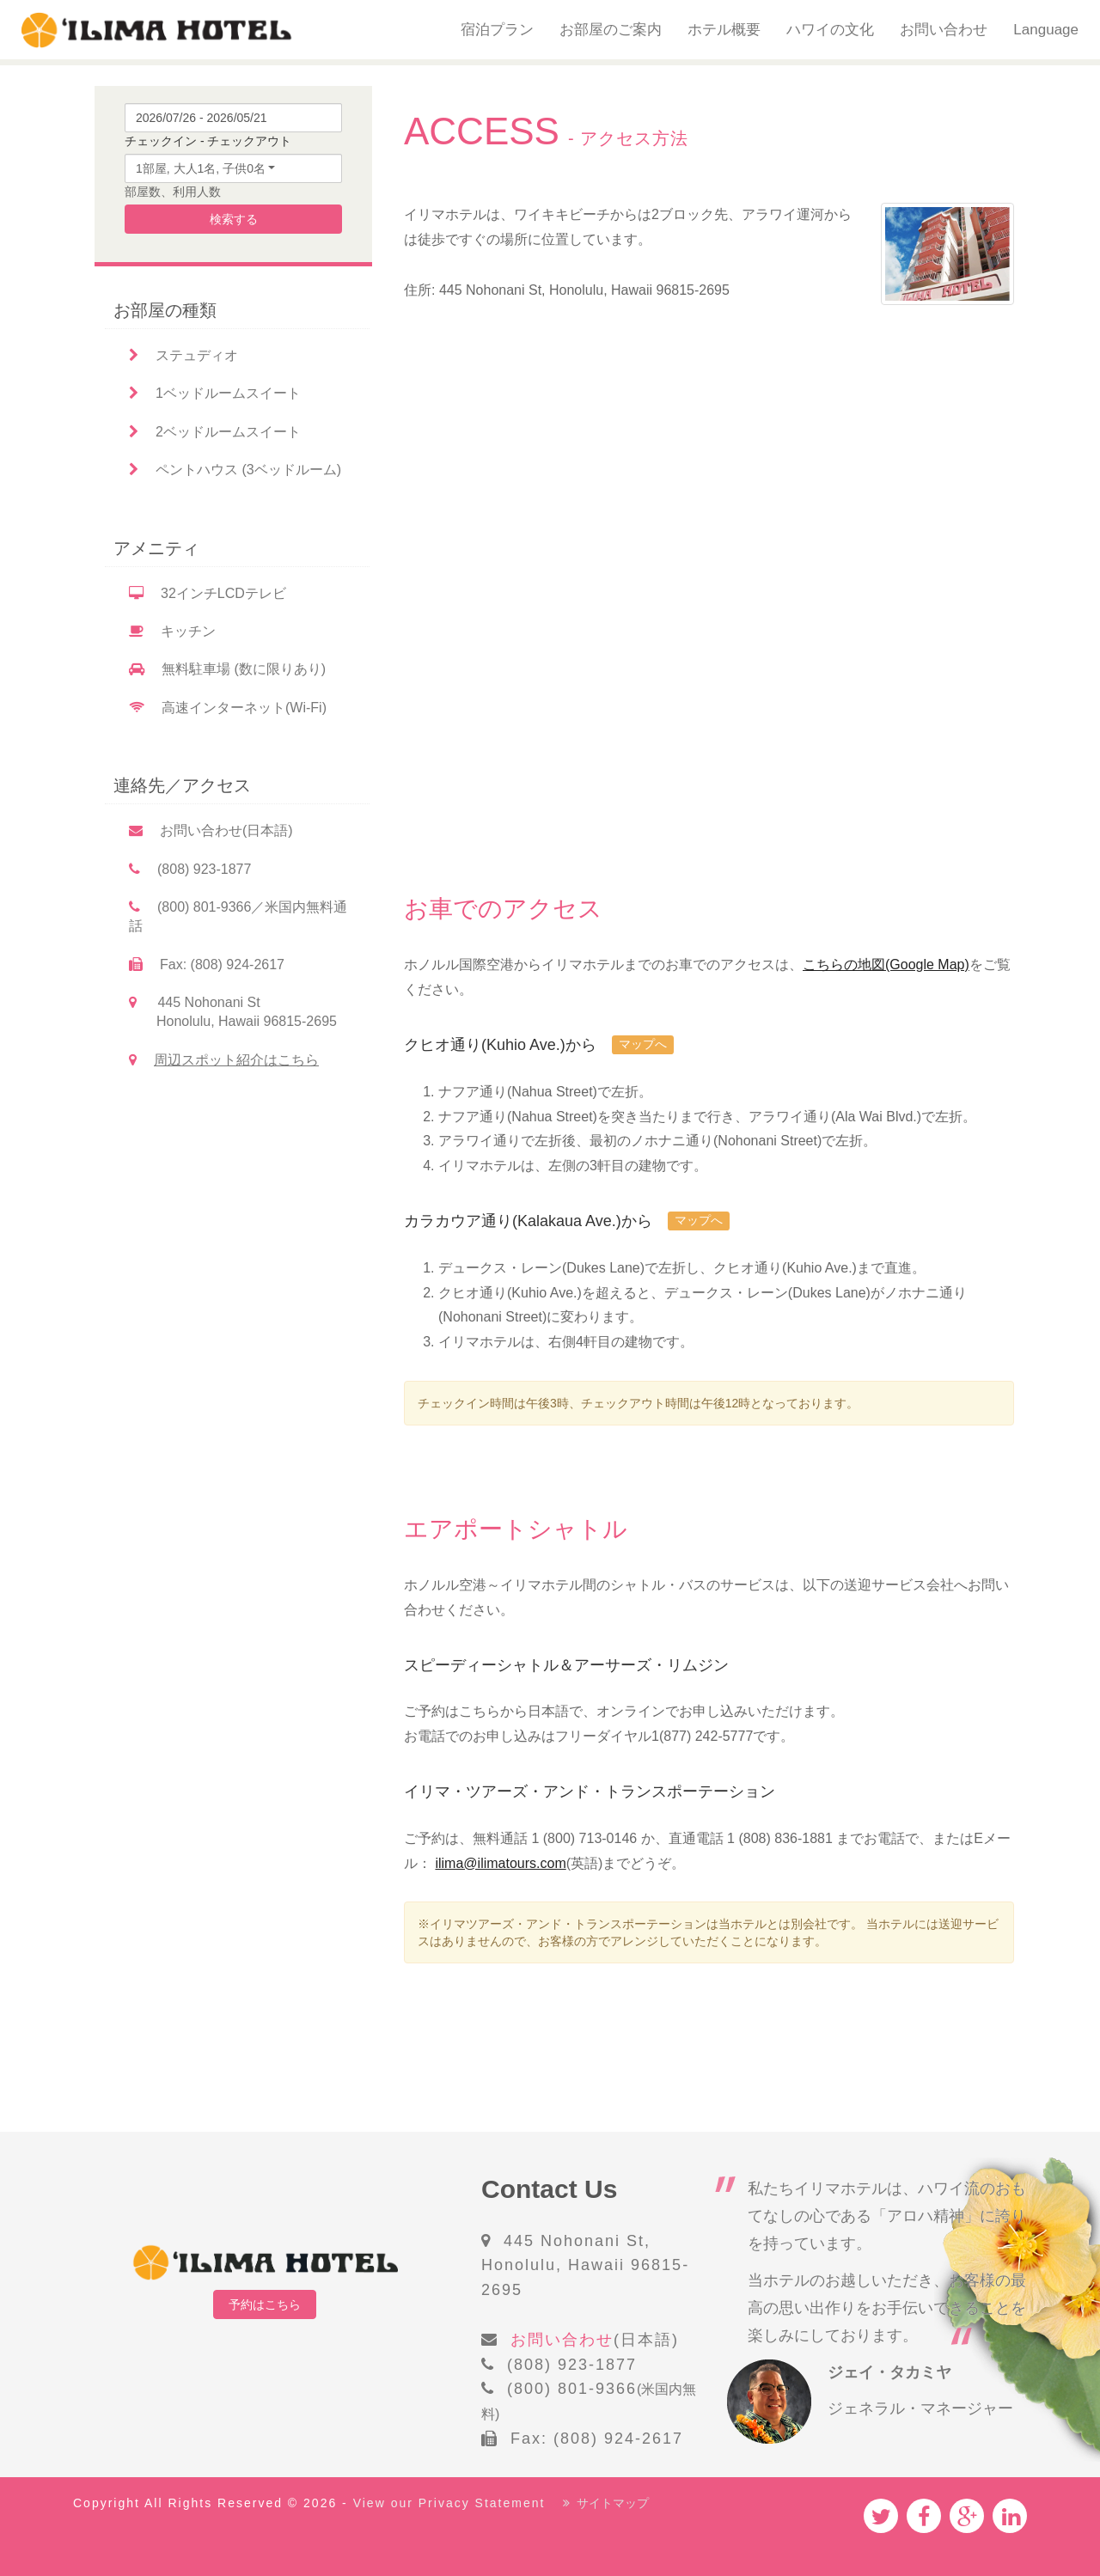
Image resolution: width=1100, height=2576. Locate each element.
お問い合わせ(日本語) (211, 830)
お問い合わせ (943, 29)
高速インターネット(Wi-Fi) (228, 707)
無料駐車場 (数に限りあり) (227, 669)
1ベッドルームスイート (215, 393)
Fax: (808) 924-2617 (206, 964)
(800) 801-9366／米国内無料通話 (238, 916)
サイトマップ (606, 2503)
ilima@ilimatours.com (500, 1863)
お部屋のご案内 (610, 29)
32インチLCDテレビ (207, 593)
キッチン (172, 631)
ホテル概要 (724, 29)
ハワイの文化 (830, 29)
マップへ (643, 1044)
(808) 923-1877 (190, 869)
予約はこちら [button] (265, 2304)
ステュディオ (183, 355)
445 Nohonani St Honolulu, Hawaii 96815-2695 (233, 1012)
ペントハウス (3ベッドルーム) (235, 469)
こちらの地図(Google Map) (886, 964)
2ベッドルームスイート (215, 431)
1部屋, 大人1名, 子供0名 (201, 168)
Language (1046, 29)
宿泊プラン (497, 29)
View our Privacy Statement (449, 2503)
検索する (234, 219)
